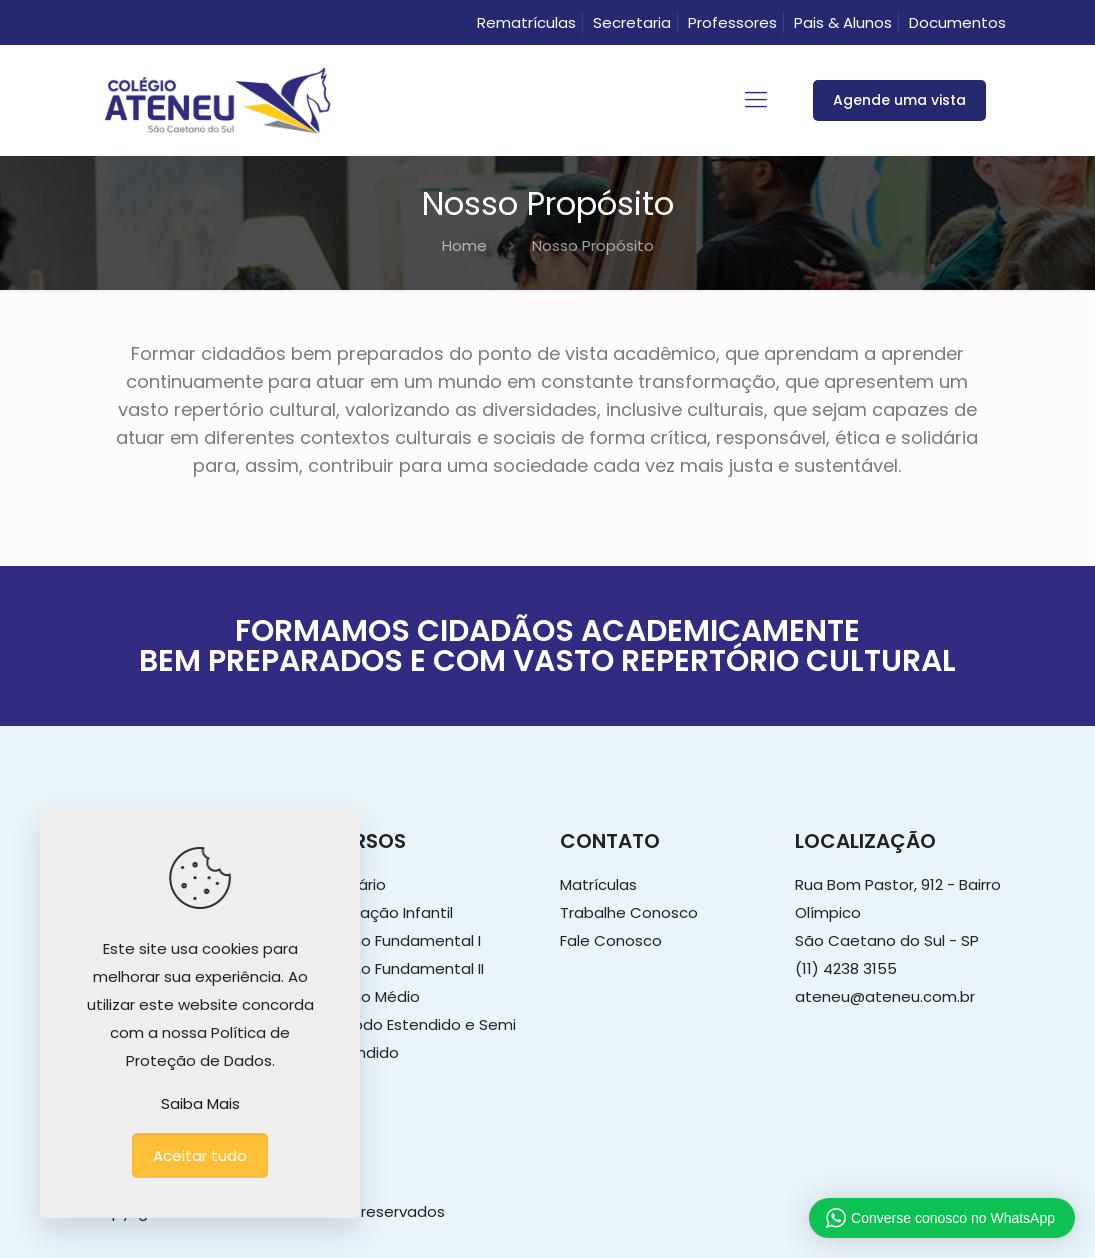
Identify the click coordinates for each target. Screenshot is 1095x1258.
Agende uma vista (899, 100)
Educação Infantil (389, 912)
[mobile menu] (756, 100)
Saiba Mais (200, 1103)
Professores (732, 22)
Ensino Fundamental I (403, 940)
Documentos (957, 22)
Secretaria (632, 22)
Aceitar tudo (200, 1155)
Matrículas (598, 884)
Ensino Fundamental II (404, 968)
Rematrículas (526, 22)
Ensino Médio (372, 996)
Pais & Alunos (843, 22)
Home (464, 245)
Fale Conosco (611, 940)
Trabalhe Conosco (629, 912)
